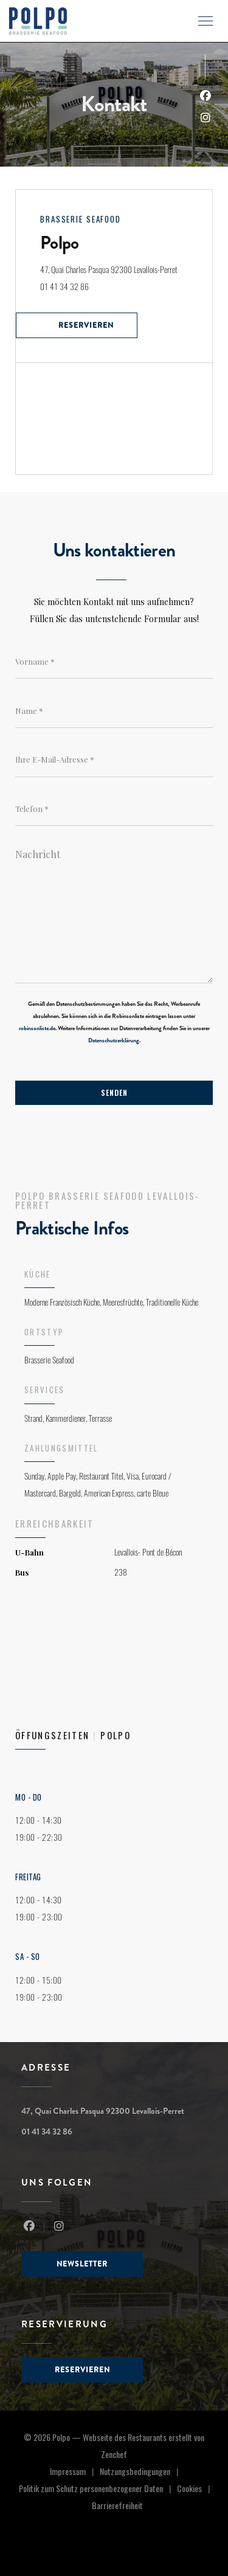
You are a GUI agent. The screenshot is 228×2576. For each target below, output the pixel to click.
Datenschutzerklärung (113, 1040)
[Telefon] (114, 809)
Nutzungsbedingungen (142, 2472)
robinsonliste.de (37, 1028)
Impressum (75, 2472)
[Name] (114, 711)
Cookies (196, 2489)
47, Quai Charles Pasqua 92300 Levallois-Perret (126, 268)
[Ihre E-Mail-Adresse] (114, 760)
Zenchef (114, 2454)
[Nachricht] (114, 912)
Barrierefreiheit (117, 2506)
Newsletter (82, 2264)
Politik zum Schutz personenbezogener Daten (98, 2489)
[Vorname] (114, 662)
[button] (205, 21)
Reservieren (86, 325)
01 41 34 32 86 (64, 287)
